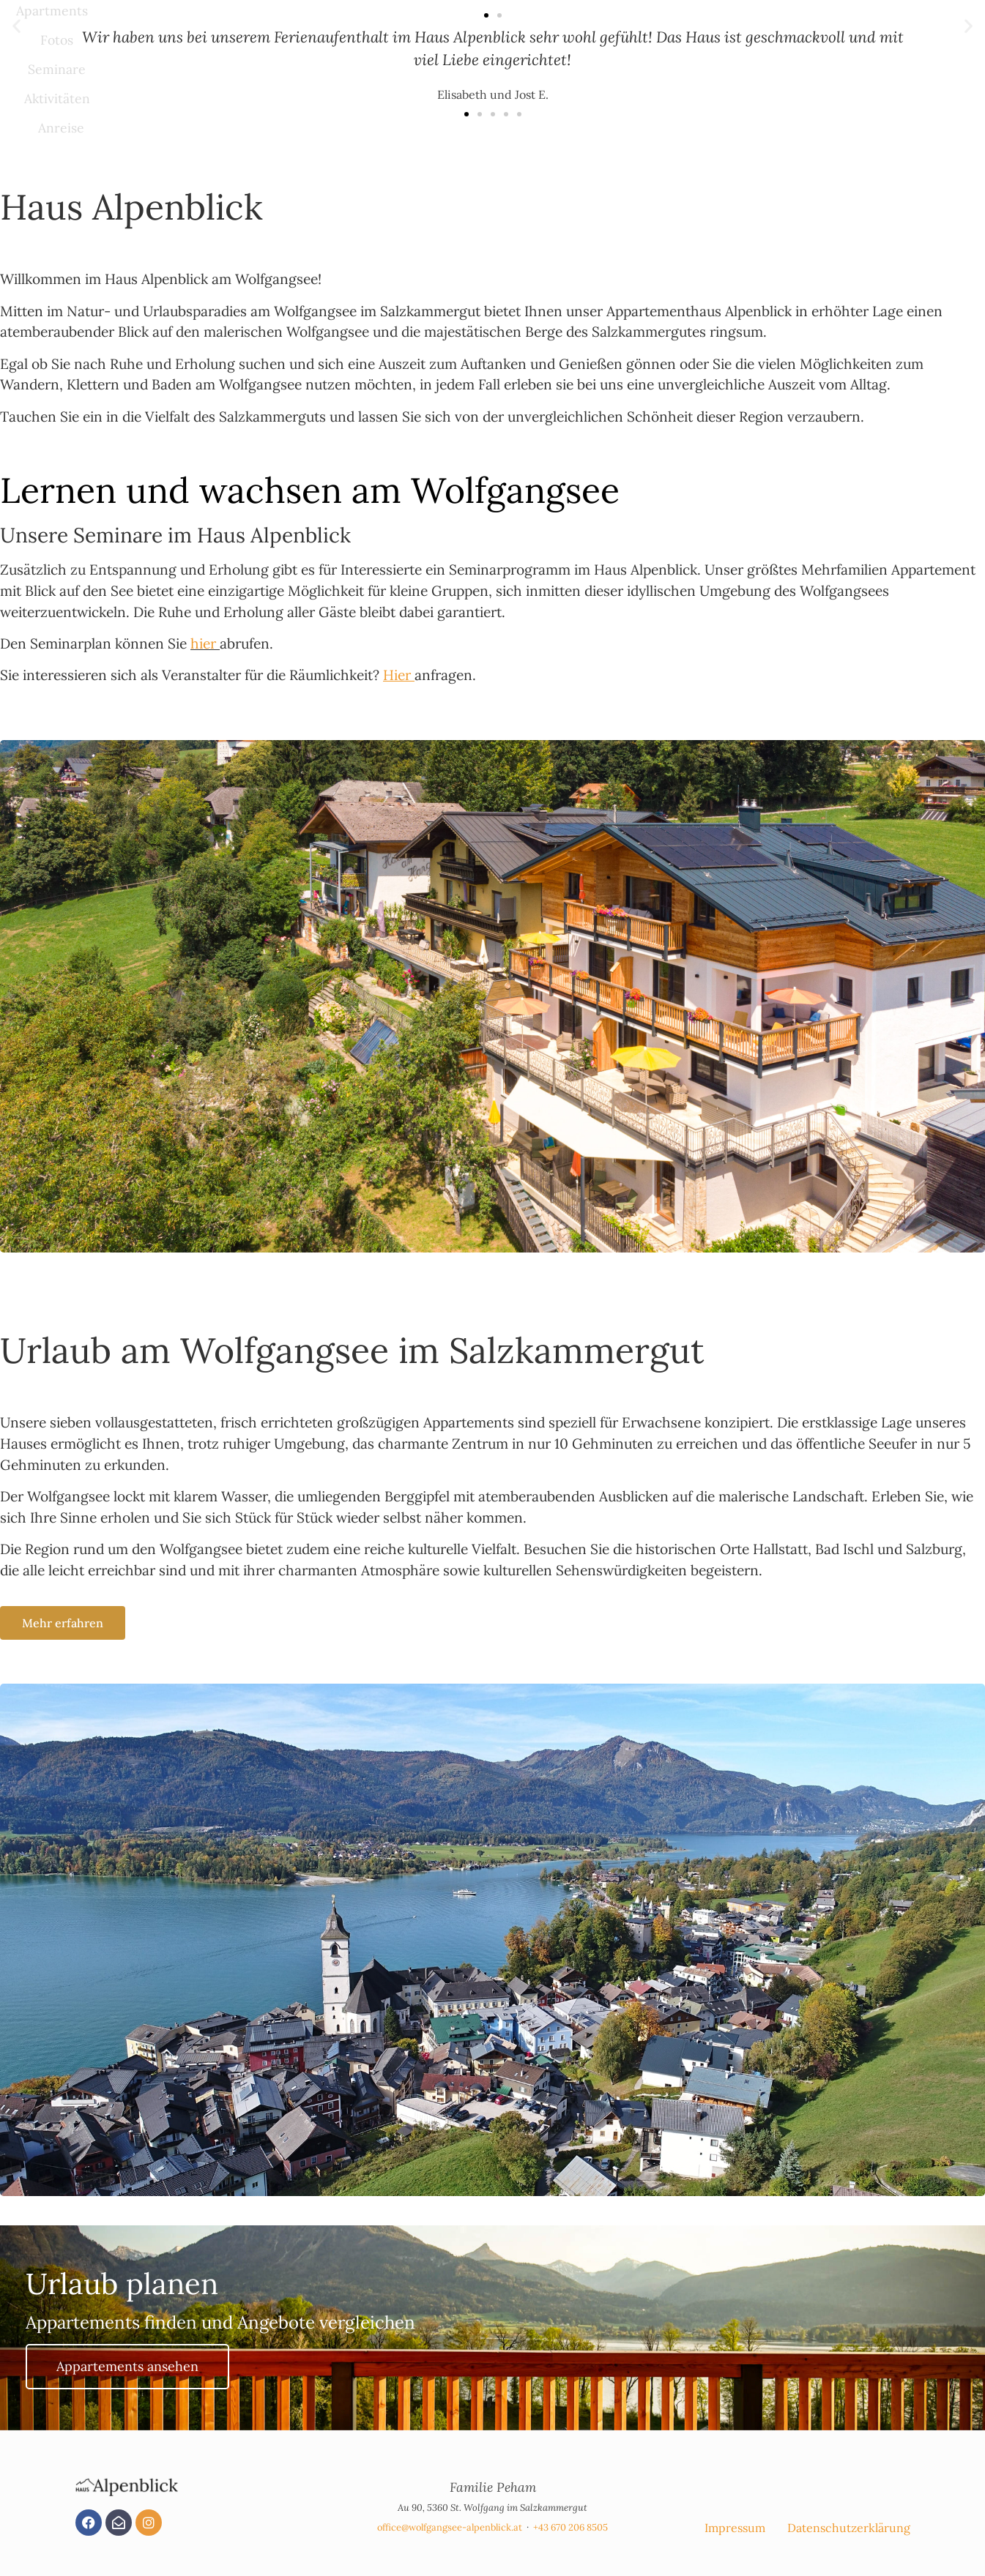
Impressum (735, 2527)
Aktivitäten (57, 98)
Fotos (56, 39)
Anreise (61, 127)
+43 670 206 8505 (570, 2527)
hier (203, 643)
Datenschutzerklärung (848, 2527)
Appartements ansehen (127, 2366)
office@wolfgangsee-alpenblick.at (449, 2527)
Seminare (57, 69)
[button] (486, 15)
